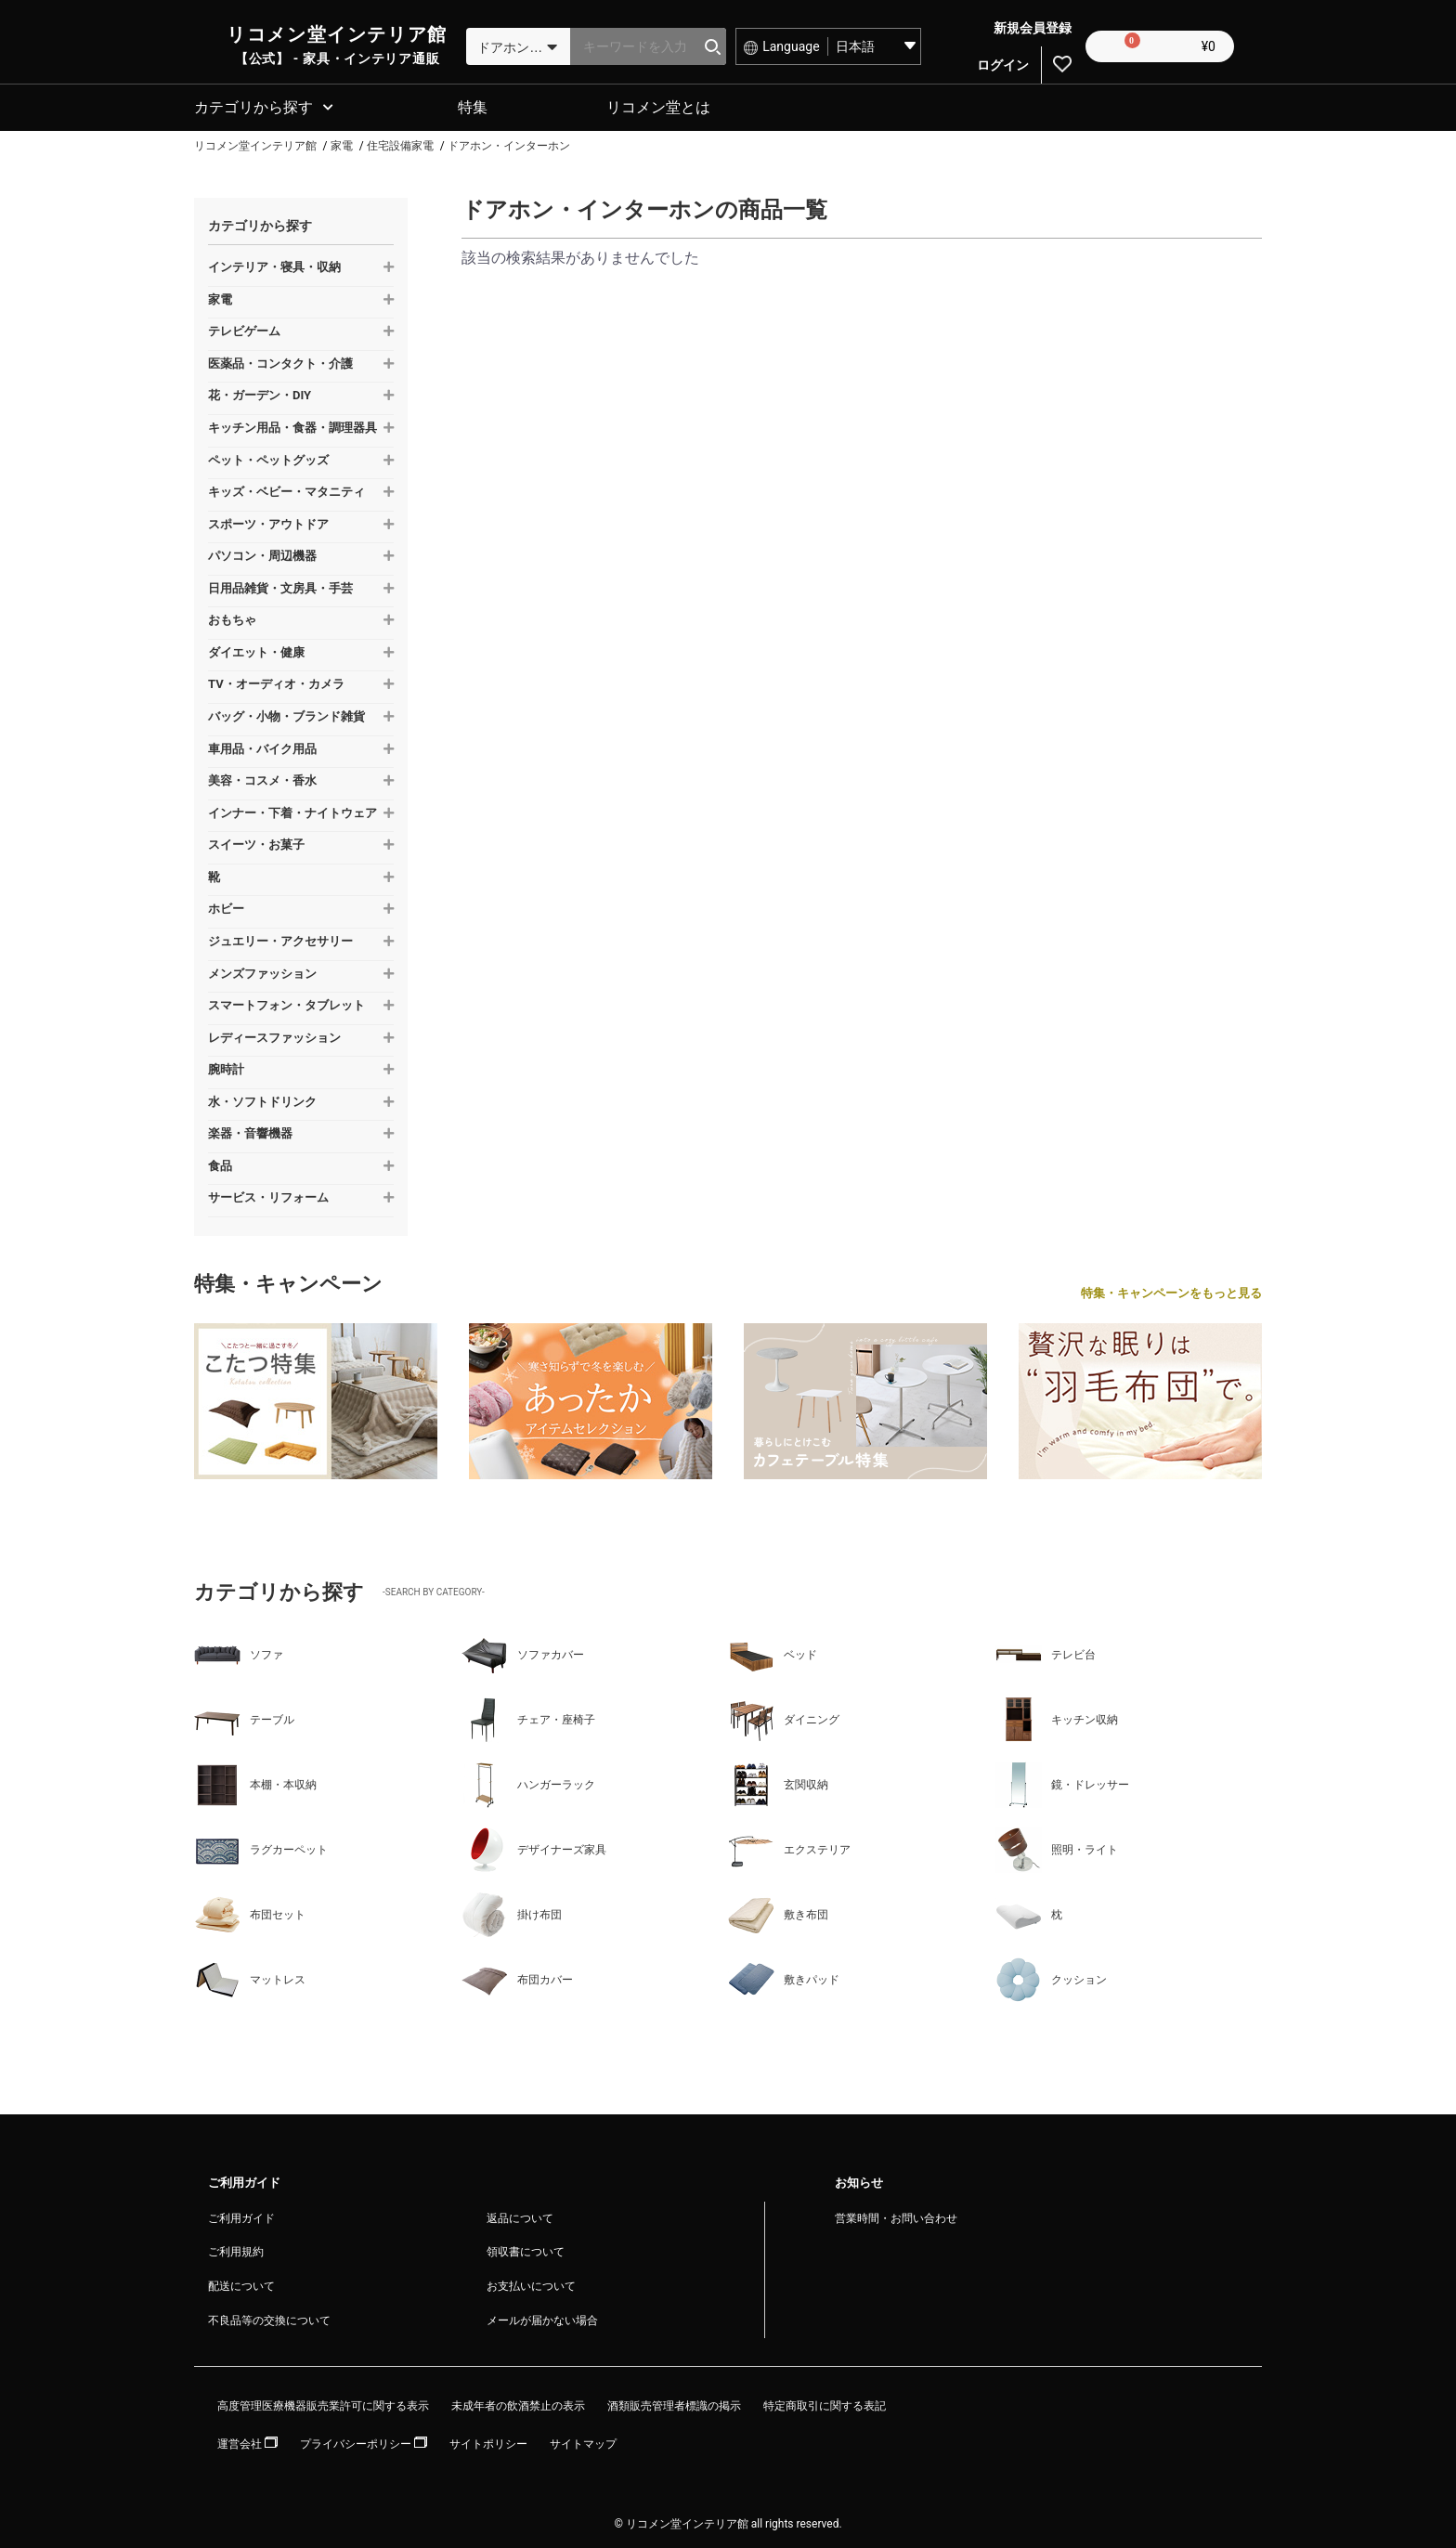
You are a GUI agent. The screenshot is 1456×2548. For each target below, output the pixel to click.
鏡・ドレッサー (1062, 1782)
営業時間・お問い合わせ (896, 2215)
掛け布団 (512, 1912)
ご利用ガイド (241, 2215)
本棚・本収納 (255, 1782)
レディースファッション (274, 1035)
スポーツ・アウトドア (268, 521)
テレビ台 (1045, 1652)
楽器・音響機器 (250, 1131)
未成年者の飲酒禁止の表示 (518, 2403)
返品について (520, 2215)
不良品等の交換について (269, 2317)
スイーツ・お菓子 (256, 842)
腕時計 (226, 1066)
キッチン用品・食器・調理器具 (292, 425)
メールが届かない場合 (542, 2317)
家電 (220, 297)
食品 (220, 1163)
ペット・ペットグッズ (268, 457)
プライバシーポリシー (363, 2441)
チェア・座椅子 (528, 1717)
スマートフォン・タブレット (286, 1002)
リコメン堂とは (658, 104)
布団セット (250, 1912)
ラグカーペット (261, 1847)
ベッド (772, 1652)
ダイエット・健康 (256, 649)
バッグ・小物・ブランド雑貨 (286, 714)
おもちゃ (232, 617)
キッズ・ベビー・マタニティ (286, 489)
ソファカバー (523, 1652)
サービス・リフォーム (268, 1195)
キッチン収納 (1056, 1717)
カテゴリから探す (253, 104)
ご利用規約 (236, 2249)
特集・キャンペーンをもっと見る (1171, 1290)
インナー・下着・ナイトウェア (292, 810)
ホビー (226, 906)
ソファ (238, 1652)
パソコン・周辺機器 (262, 553)
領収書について (526, 2249)
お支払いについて (531, 2283)
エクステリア (789, 1847)
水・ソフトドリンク (262, 1099)
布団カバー (517, 1977)
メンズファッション (262, 971)
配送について (241, 2283)
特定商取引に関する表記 (824, 2403)
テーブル (244, 1717)
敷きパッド (783, 1977)
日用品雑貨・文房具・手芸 (280, 585)
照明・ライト (1056, 1847)
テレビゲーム (244, 328)
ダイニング (783, 1717)
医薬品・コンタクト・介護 (280, 361)
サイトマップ (583, 2441)
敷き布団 (778, 1912)
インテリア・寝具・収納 (274, 264)
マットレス (250, 1977)
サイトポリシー (488, 2441)
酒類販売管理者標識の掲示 (674, 2403)
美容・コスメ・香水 (262, 778)
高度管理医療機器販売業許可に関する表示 (323, 2403)
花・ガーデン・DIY (259, 392)
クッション (1051, 1977)
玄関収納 (778, 1782)
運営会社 (247, 2441)
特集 (473, 104)
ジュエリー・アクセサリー (280, 938)
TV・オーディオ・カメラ (276, 681)
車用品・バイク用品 (262, 746)
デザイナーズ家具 (534, 1847)
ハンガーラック (528, 1782)
